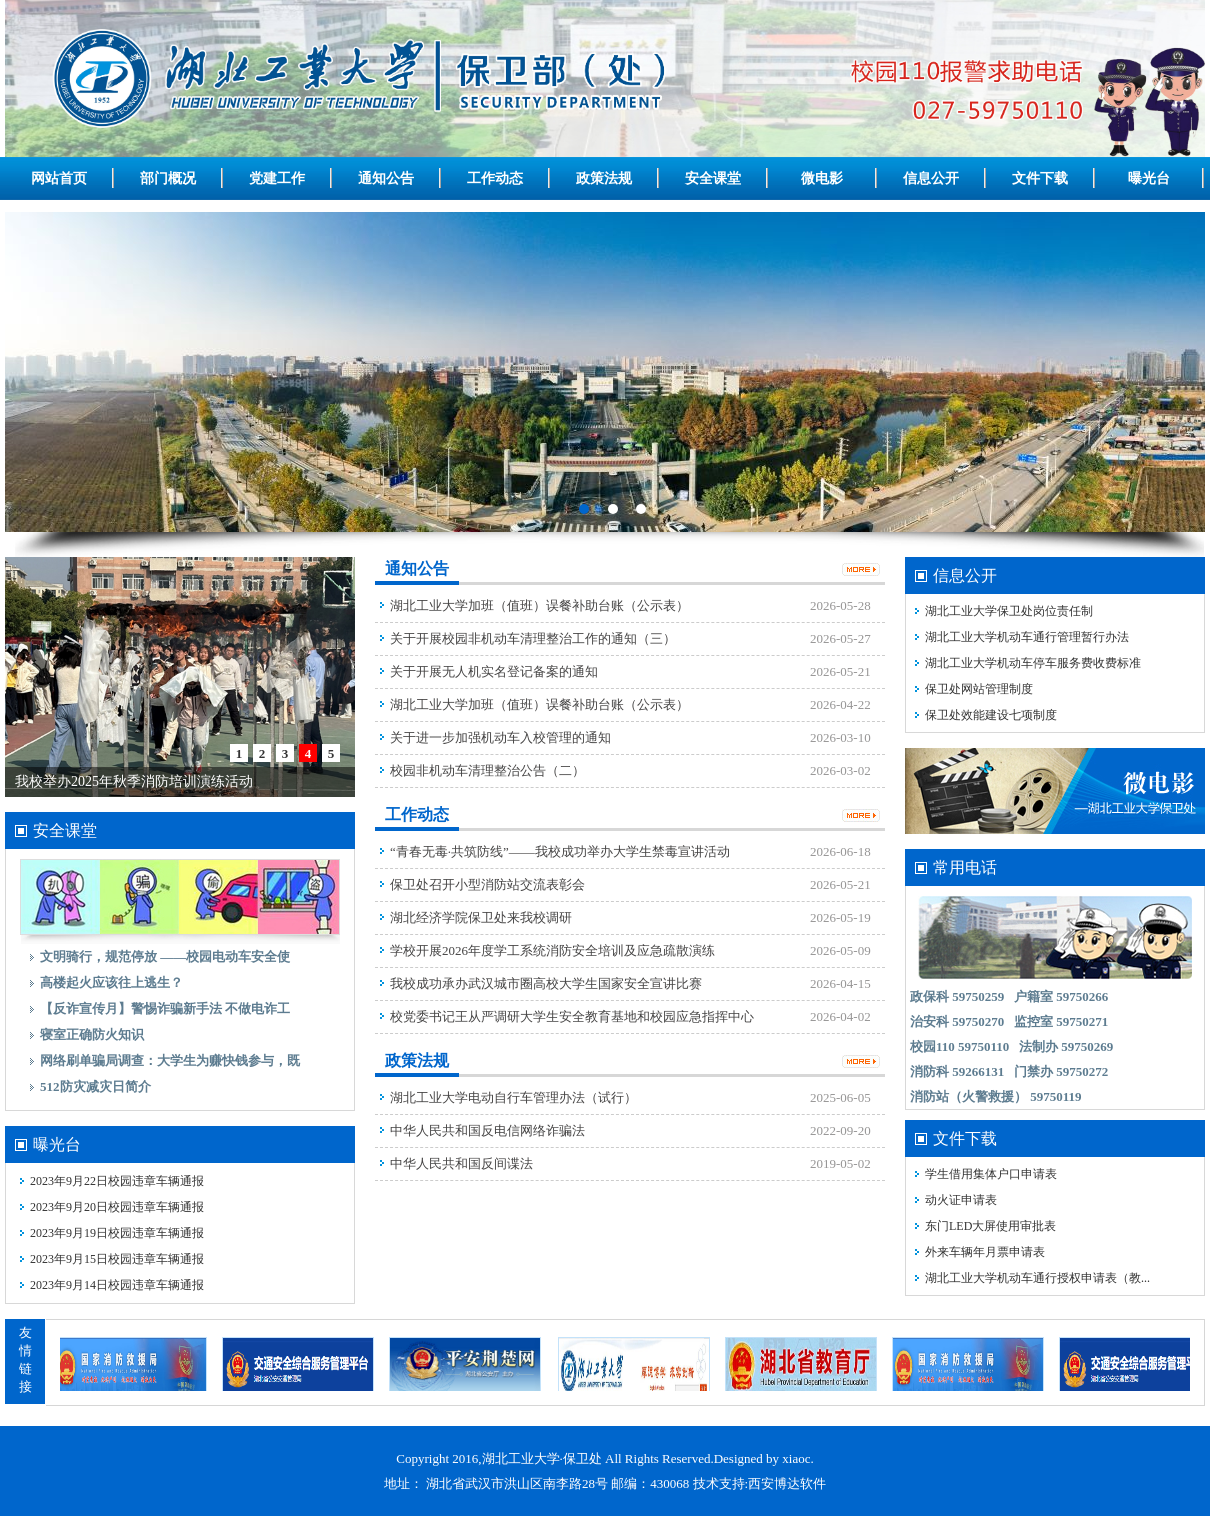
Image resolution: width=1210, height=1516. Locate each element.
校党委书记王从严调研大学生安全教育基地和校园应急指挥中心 (572, 1016)
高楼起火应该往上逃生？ (111, 982)
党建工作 (277, 178)
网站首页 (59, 178)
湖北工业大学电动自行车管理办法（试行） (513, 1097)
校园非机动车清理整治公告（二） (487, 770)
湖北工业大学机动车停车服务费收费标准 (1033, 663)
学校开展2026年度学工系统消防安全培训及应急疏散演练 (552, 950)
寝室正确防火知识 (92, 1034)
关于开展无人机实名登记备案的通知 (494, 671)
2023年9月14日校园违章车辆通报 (117, 1285)
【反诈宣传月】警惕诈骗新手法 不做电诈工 (165, 1008)
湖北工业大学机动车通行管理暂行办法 (1027, 637)
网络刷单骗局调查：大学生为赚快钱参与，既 (170, 1060)
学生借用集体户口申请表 (991, 1174)
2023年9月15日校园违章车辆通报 (117, 1259)
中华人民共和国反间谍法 (461, 1163)
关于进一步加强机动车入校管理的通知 (500, 737)
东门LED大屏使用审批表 (990, 1226)
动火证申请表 (961, 1200)
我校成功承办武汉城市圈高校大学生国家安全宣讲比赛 (546, 983)
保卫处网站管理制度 (979, 689)
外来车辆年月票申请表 (985, 1252)
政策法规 (604, 178)
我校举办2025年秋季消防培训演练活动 (134, 781)
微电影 (822, 178)
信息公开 (931, 178)
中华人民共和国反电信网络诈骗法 (487, 1130)
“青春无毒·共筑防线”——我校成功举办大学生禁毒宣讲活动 (560, 851)
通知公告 (386, 178)
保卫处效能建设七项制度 (991, 715)
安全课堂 (713, 178)
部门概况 (168, 178)
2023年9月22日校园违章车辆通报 (117, 1181)
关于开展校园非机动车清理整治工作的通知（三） (533, 638)
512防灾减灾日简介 (95, 1086)
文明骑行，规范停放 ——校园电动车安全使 (165, 956)
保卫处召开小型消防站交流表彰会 (487, 884)
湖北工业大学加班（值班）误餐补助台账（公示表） (539, 605)
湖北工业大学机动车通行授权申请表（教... (1037, 1278)
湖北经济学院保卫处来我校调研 (481, 917)
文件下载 (1040, 178)
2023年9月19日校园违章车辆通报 (117, 1233)
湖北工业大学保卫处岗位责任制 (1009, 611)
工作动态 (495, 178)
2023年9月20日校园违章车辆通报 (117, 1207)
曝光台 (1149, 178)
